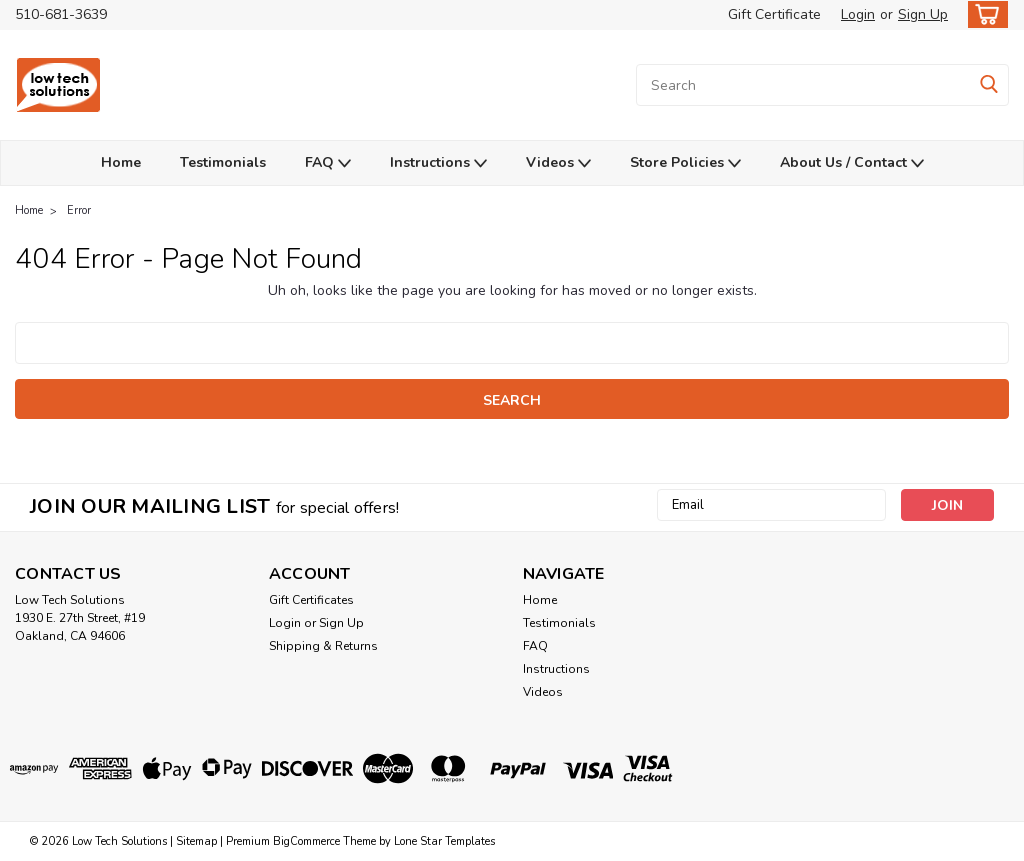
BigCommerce (306, 841)
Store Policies (685, 163)
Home (121, 162)
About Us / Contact (852, 163)
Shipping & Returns (323, 646)
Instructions (438, 163)
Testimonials (223, 162)
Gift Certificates (311, 600)
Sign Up (923, 14)
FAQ (328, 163)
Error (79, 210)
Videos (558, 163)
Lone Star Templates (444, 841)
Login (858, 14)
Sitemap (196, 841)
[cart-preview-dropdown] (983, 14)
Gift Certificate (774, 14)
